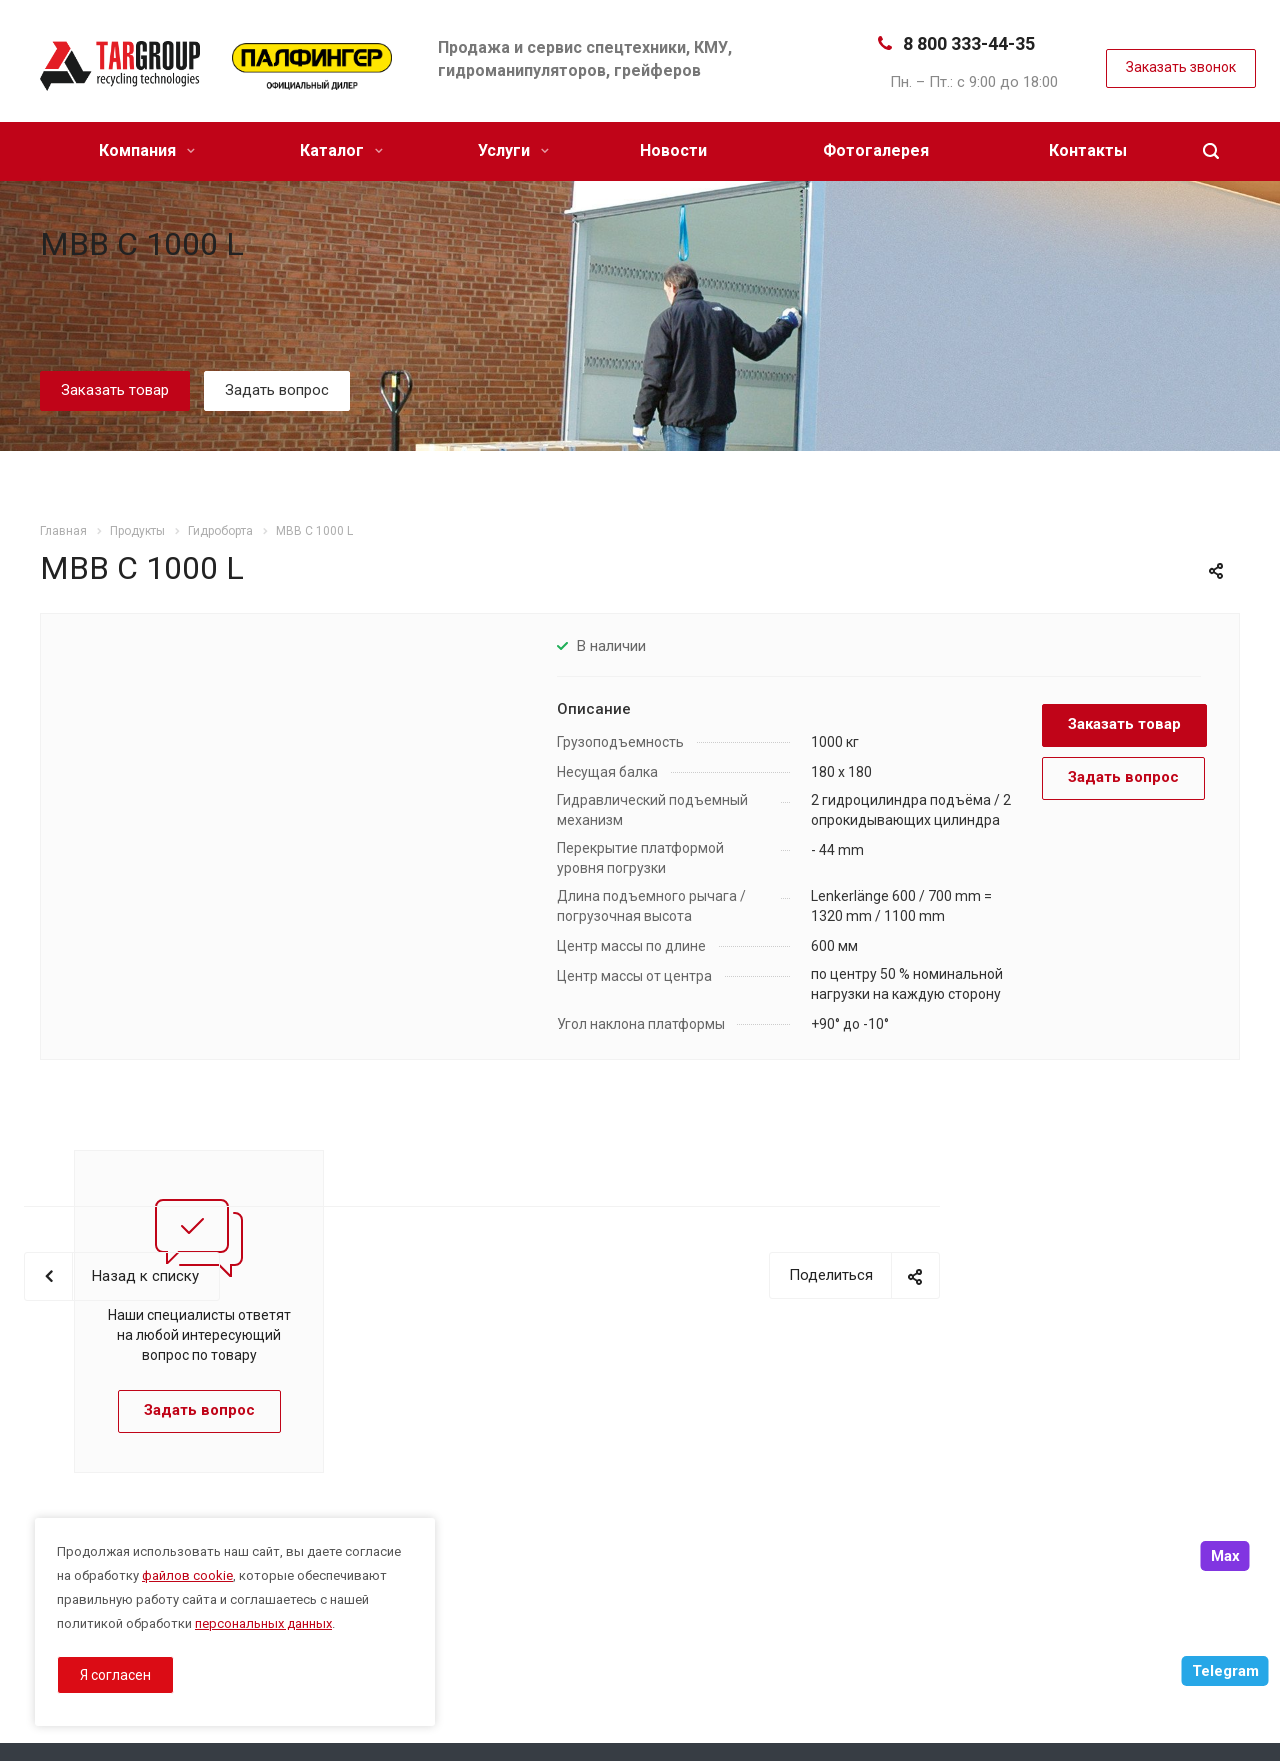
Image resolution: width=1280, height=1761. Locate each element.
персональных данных (263, 1623)
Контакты (1088, 150)
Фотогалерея (876, 150)
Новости (673, 150)
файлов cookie (187, 1575)
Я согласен (115, 1675)
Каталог (341, 150)
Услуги (513, 150)
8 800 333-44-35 (969, 43)
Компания (147, 150)
